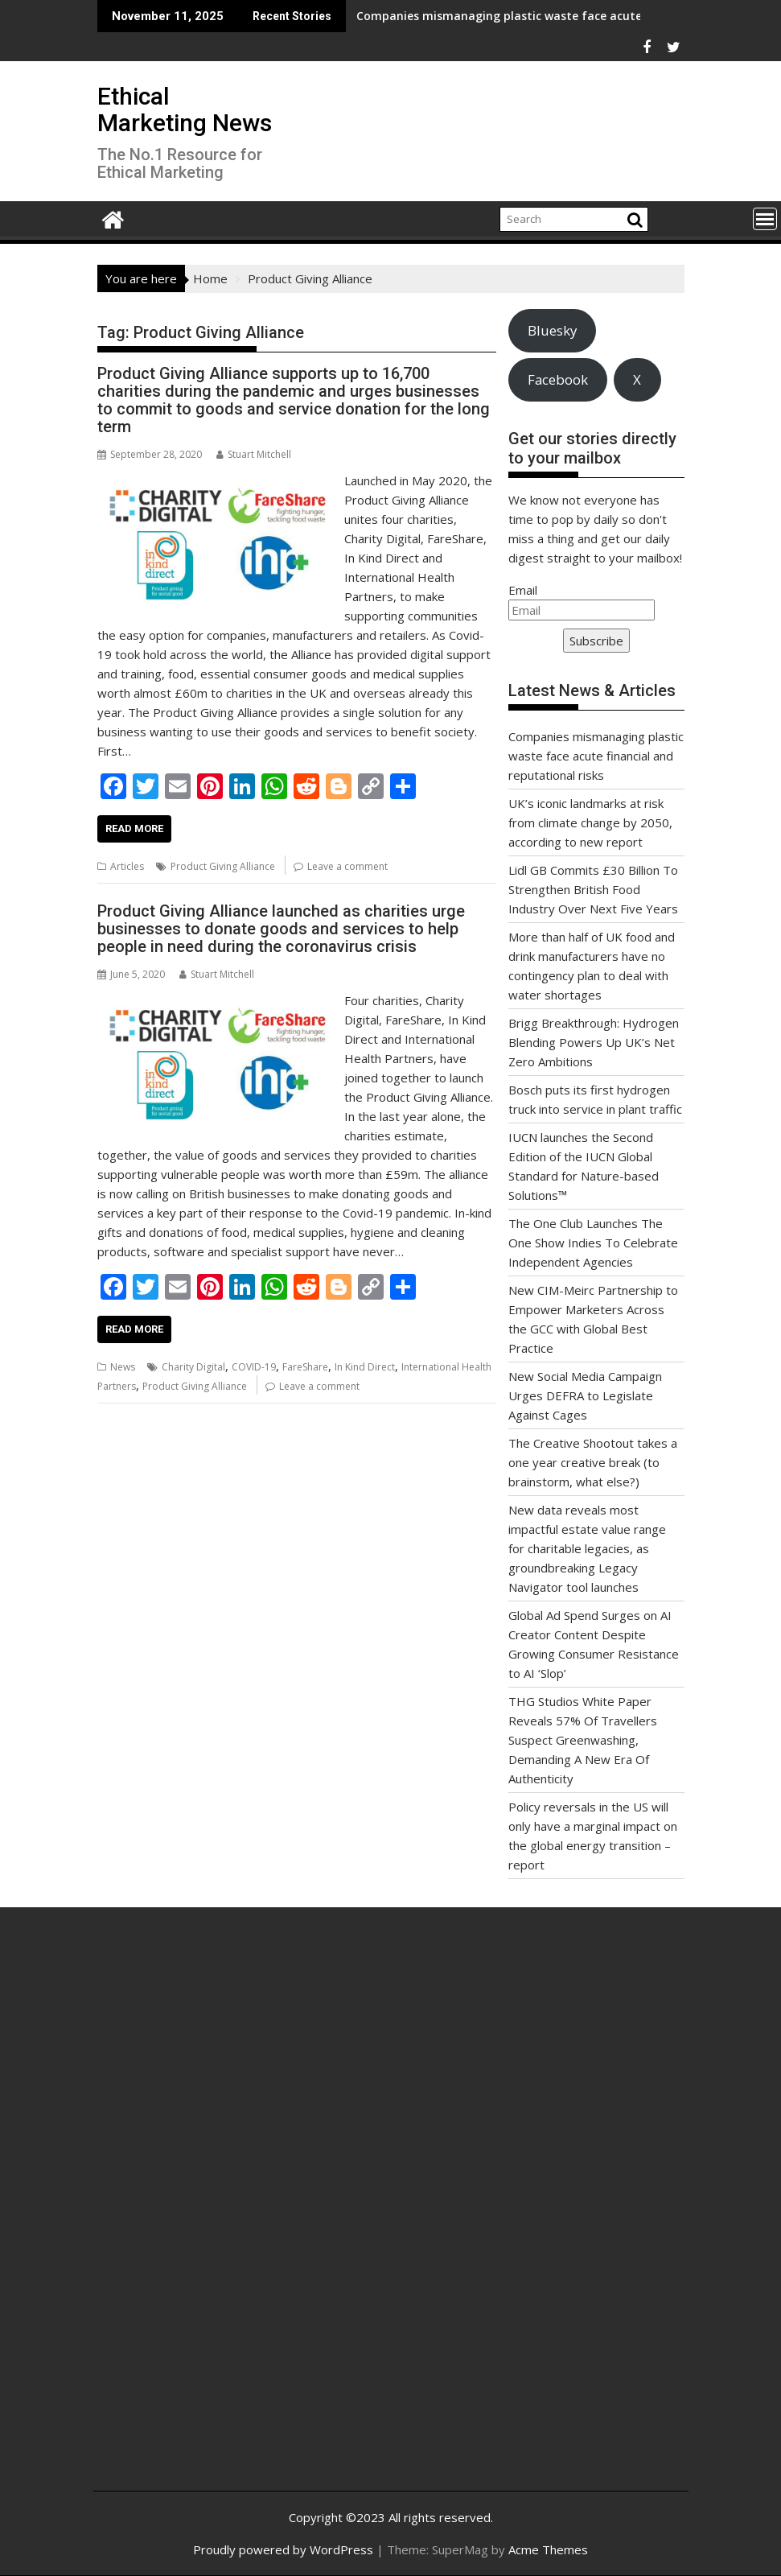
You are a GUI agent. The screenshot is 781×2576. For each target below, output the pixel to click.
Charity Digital (193, 1367)
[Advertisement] (204, 2211)
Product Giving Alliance (223, 866)
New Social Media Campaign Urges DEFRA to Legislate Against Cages (585, 1395)
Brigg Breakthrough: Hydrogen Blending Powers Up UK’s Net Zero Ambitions (593, 1042)
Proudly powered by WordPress (283, 2549)
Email (522, 590)
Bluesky (552, 330)
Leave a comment (347, 866)
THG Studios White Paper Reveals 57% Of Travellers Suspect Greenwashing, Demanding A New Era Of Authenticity (582, 1740)
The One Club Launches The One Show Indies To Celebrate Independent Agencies (593, 1242)
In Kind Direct (365, 1367)
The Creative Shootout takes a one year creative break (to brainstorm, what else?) (592, 1462)
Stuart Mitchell (253, 454)
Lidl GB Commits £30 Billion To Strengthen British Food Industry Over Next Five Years (593, 889)
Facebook (558, 379)
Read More (134, 828)
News (122, 1367)
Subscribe (596, 641)
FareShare (305, 1367)
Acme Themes (548, 2549)
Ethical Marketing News (184, 109)
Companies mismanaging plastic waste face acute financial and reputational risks (474, 15)
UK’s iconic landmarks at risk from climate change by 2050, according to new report (590, 822)
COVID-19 (254, 1367)
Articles (127, 866)
